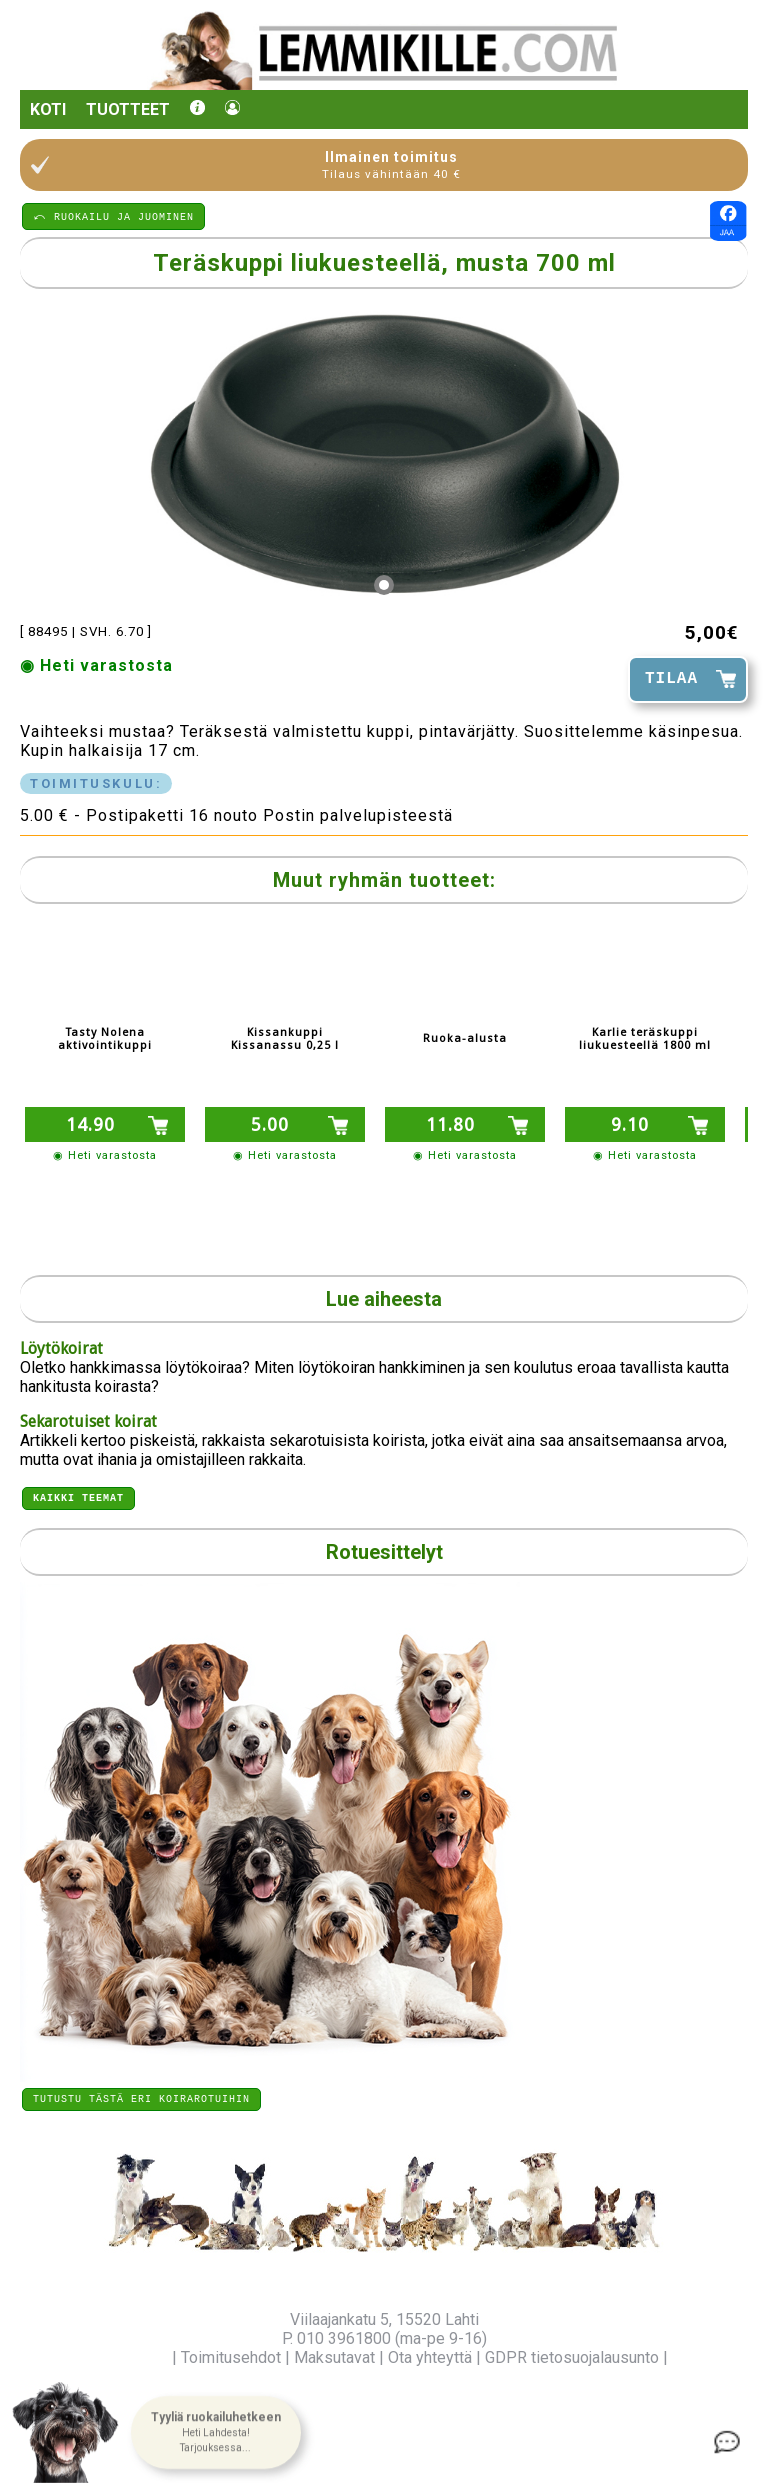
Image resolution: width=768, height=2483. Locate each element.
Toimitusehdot (231, 2357)
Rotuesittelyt (384, 1549)
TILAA (671, 679)
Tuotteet (128, 109)
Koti (48, 109)
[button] (216, 2432)
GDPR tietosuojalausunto (572, 2357)
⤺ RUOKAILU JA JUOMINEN (113, 216)
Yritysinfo (134, 2357)
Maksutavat (334, 2357)
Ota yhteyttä (430, 2357)
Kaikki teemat (78, 1494)
